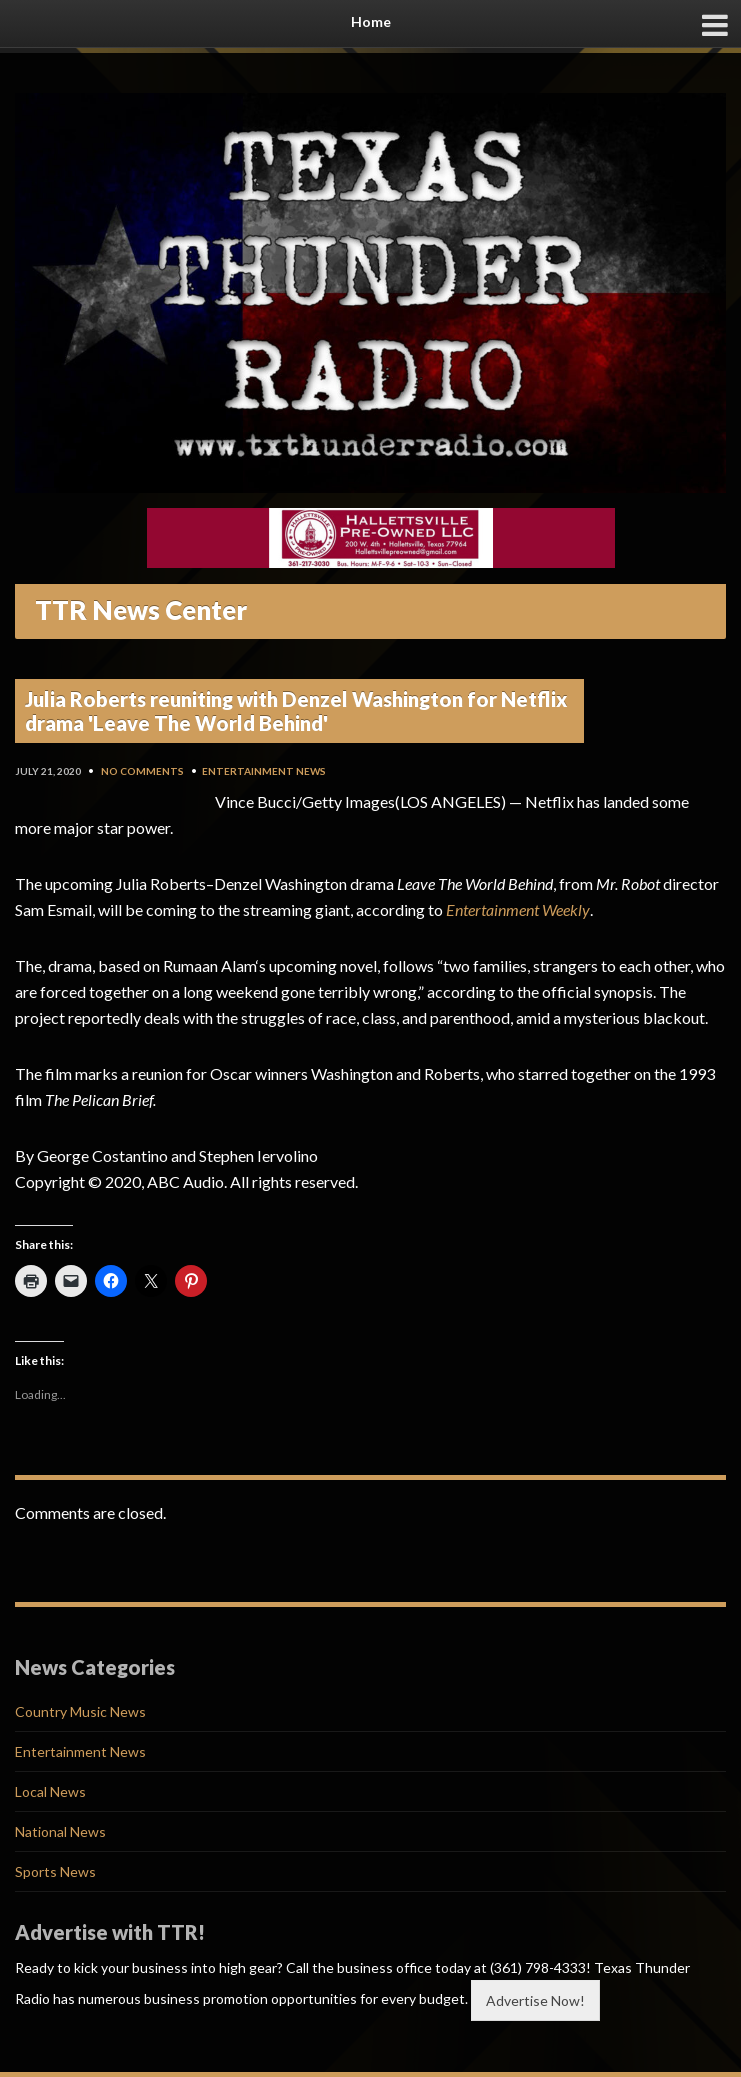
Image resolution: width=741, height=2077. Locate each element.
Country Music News (80, 1711)
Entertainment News (264, 771)
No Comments (142, 771)
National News (60, 1831)
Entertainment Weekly (518, 909)
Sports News (55, 1871)
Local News (50, 1791)
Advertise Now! (535, 2000)
